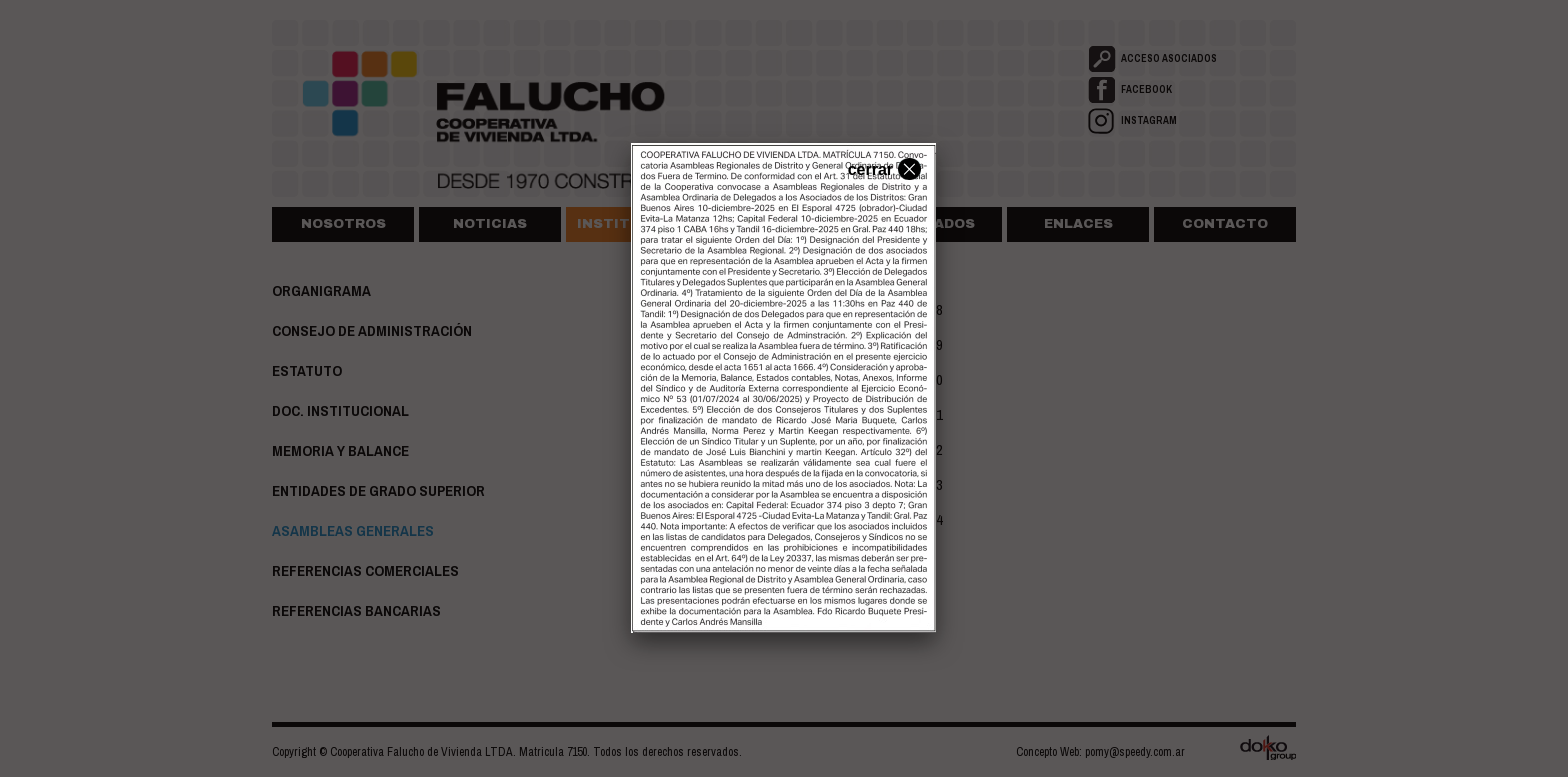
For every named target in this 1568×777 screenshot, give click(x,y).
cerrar (882, 168)
